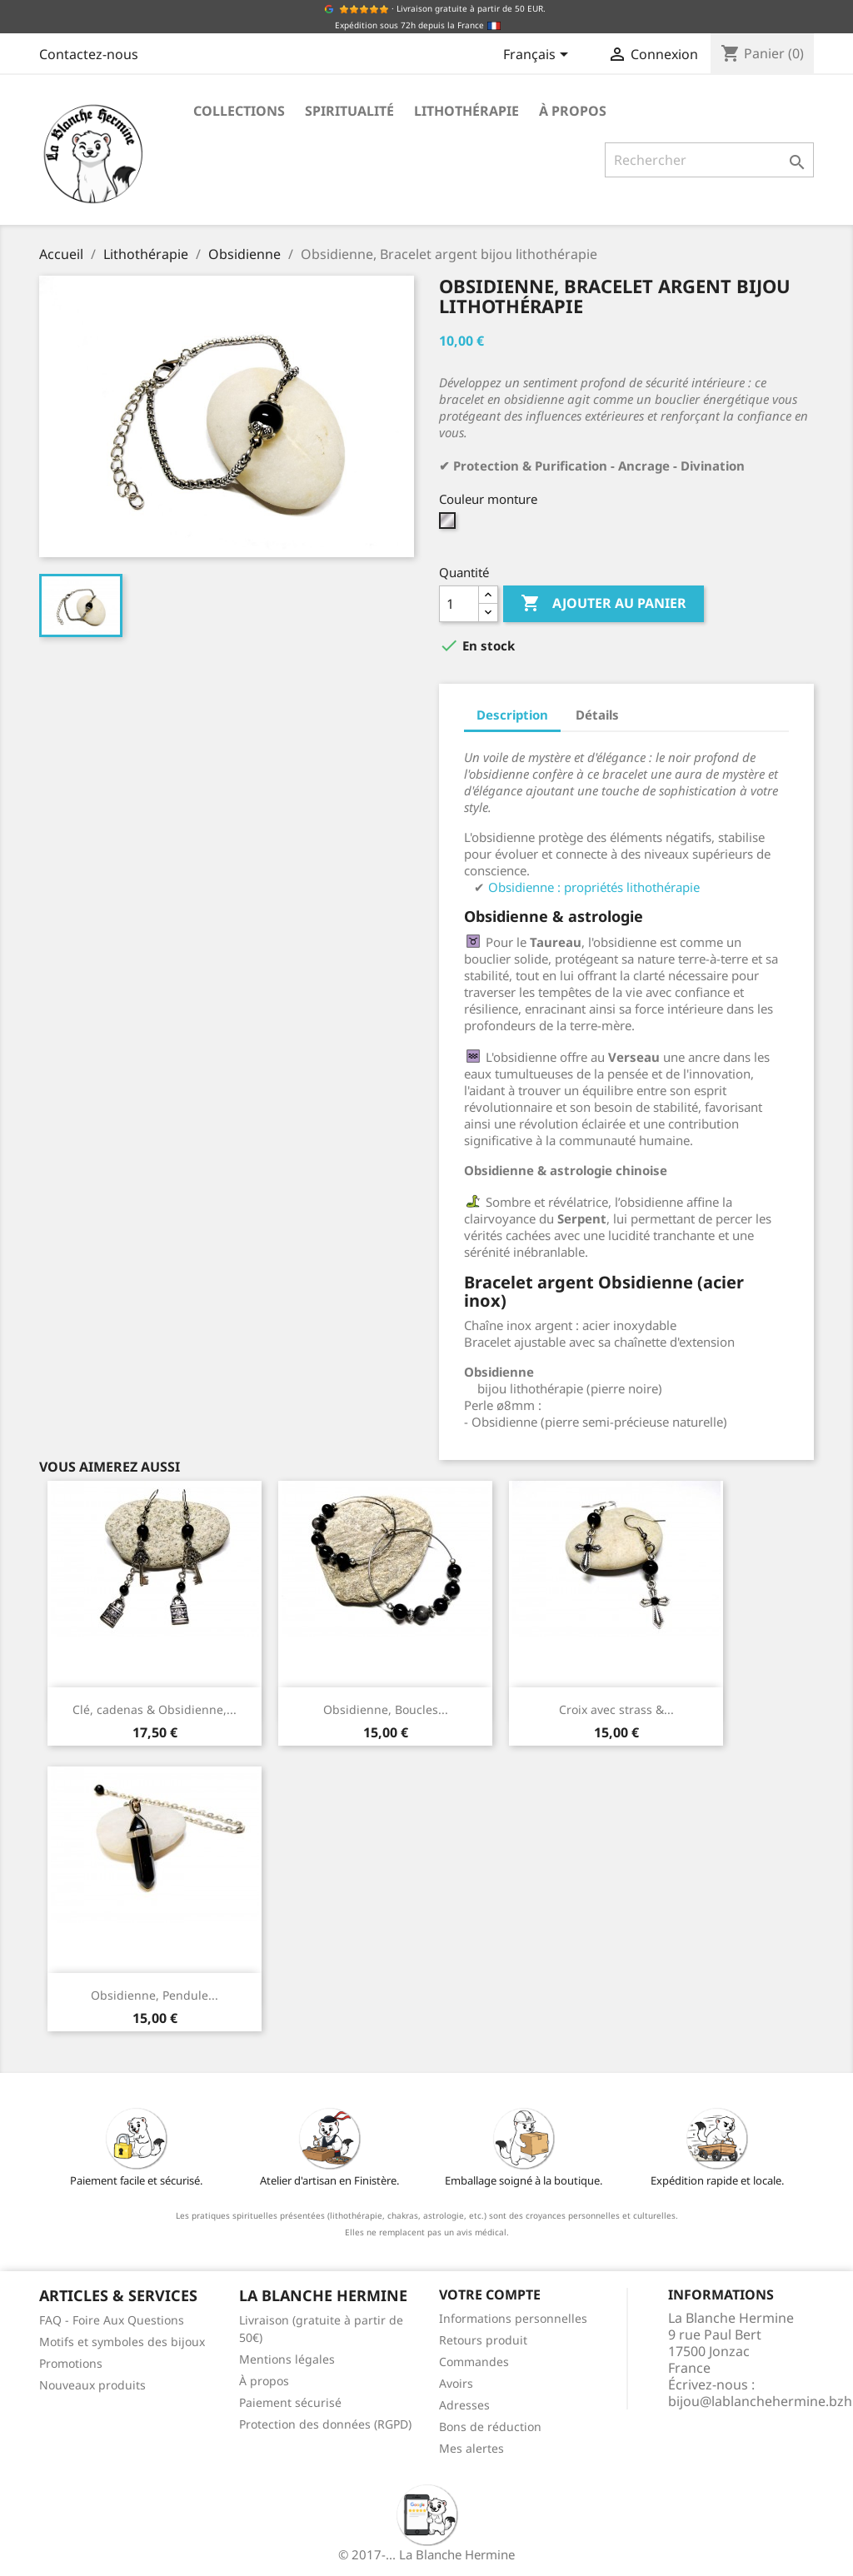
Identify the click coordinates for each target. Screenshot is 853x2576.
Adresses (464, 2405)
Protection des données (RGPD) (325, 2424)
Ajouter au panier (603, 604)
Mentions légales (287, 2359)
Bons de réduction (490, 2426)
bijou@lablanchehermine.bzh (760, 2401)
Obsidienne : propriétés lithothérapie (594, 887)
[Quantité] (459, 603)
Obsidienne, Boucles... (385, 1709)
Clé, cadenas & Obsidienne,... (154, 1709)
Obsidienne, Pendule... (154, 1995)
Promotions (70, 2363)
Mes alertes (471, 2448)
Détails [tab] (597, 714)
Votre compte (490, 2294)
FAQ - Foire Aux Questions (111, 2320)
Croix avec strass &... (616, 1709)
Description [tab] (512, 714)
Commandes (474, 2361)
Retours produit (483, 2340)
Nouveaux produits (92, 2385)
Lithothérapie (466, 111)
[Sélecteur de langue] (538, 56)
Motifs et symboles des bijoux (122, 2341)
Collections (239, 111)
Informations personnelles (513, 2318)
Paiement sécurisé (290, 2402)
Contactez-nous (88, 54)
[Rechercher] (709, 159)
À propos (572, 111)
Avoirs (456, 2383)
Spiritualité (349, 111)
